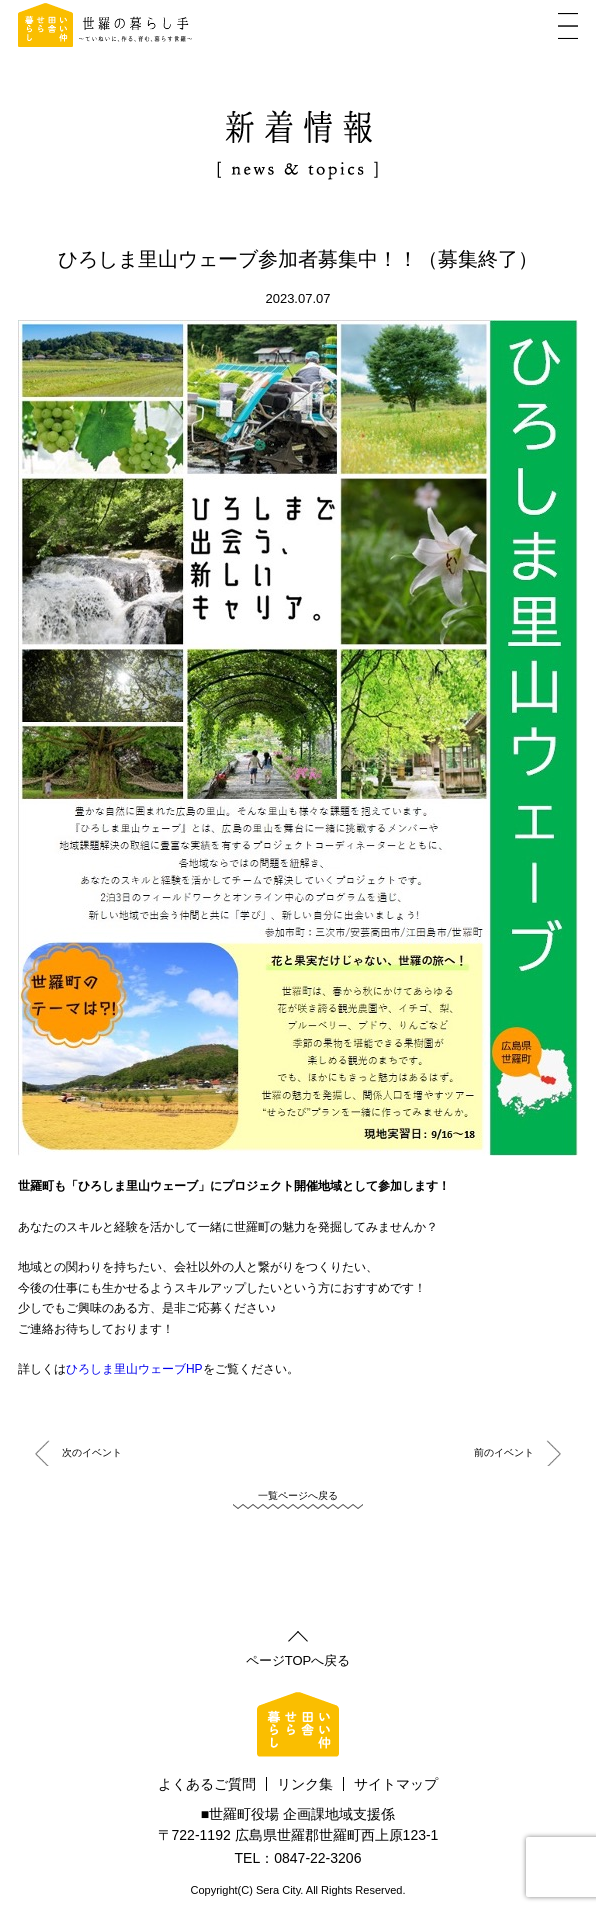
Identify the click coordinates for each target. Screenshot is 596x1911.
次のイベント (92, 1452)
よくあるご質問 (207, 1784)
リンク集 (305, 1784)
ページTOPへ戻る (298, 1660)
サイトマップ (396, 1784)
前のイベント (504, 1452)
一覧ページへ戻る (298, 1495)
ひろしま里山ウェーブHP (134, 1369)
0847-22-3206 (317, 1858)
